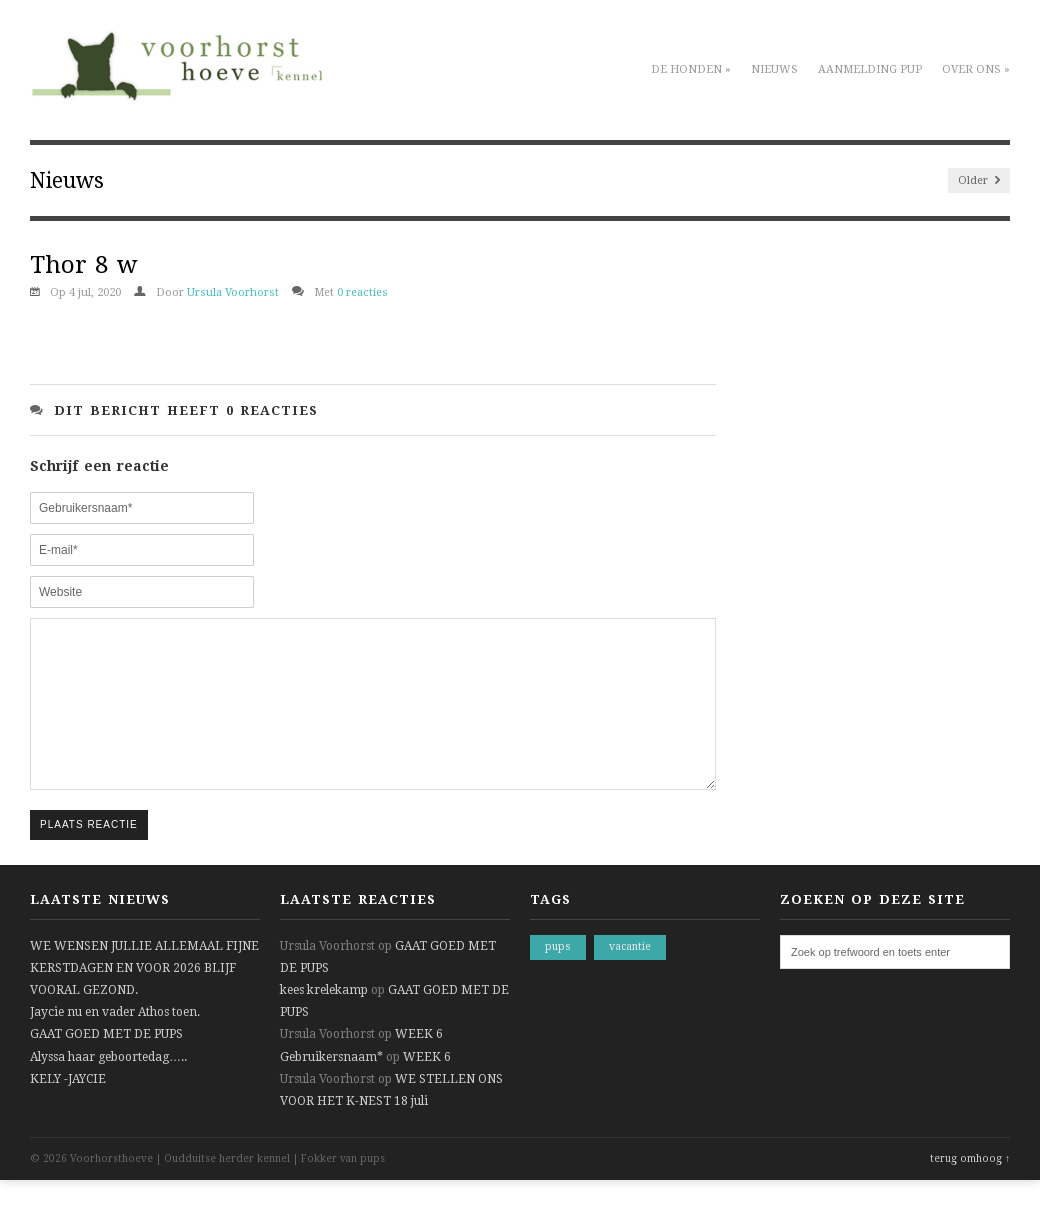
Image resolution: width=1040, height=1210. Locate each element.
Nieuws (774, 69)
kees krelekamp (324, 1020)
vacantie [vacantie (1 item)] (630, 976)
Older (979, 180)
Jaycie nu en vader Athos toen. (115, 1042)
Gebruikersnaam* (331, 1087)
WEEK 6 (419, 1064)
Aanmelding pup (870, 69)
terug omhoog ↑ (970, 1188)
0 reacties (362, 292)
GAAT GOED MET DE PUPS (106, 1064)
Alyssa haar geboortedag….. (108, 1087)
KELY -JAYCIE (68, 1109)
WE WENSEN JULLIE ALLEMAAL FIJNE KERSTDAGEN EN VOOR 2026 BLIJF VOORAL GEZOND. (144, 998)
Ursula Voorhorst (233, 292)
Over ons (976, 69)
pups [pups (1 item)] (558, 976)
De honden (691, 69)
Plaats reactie (89, 854)
